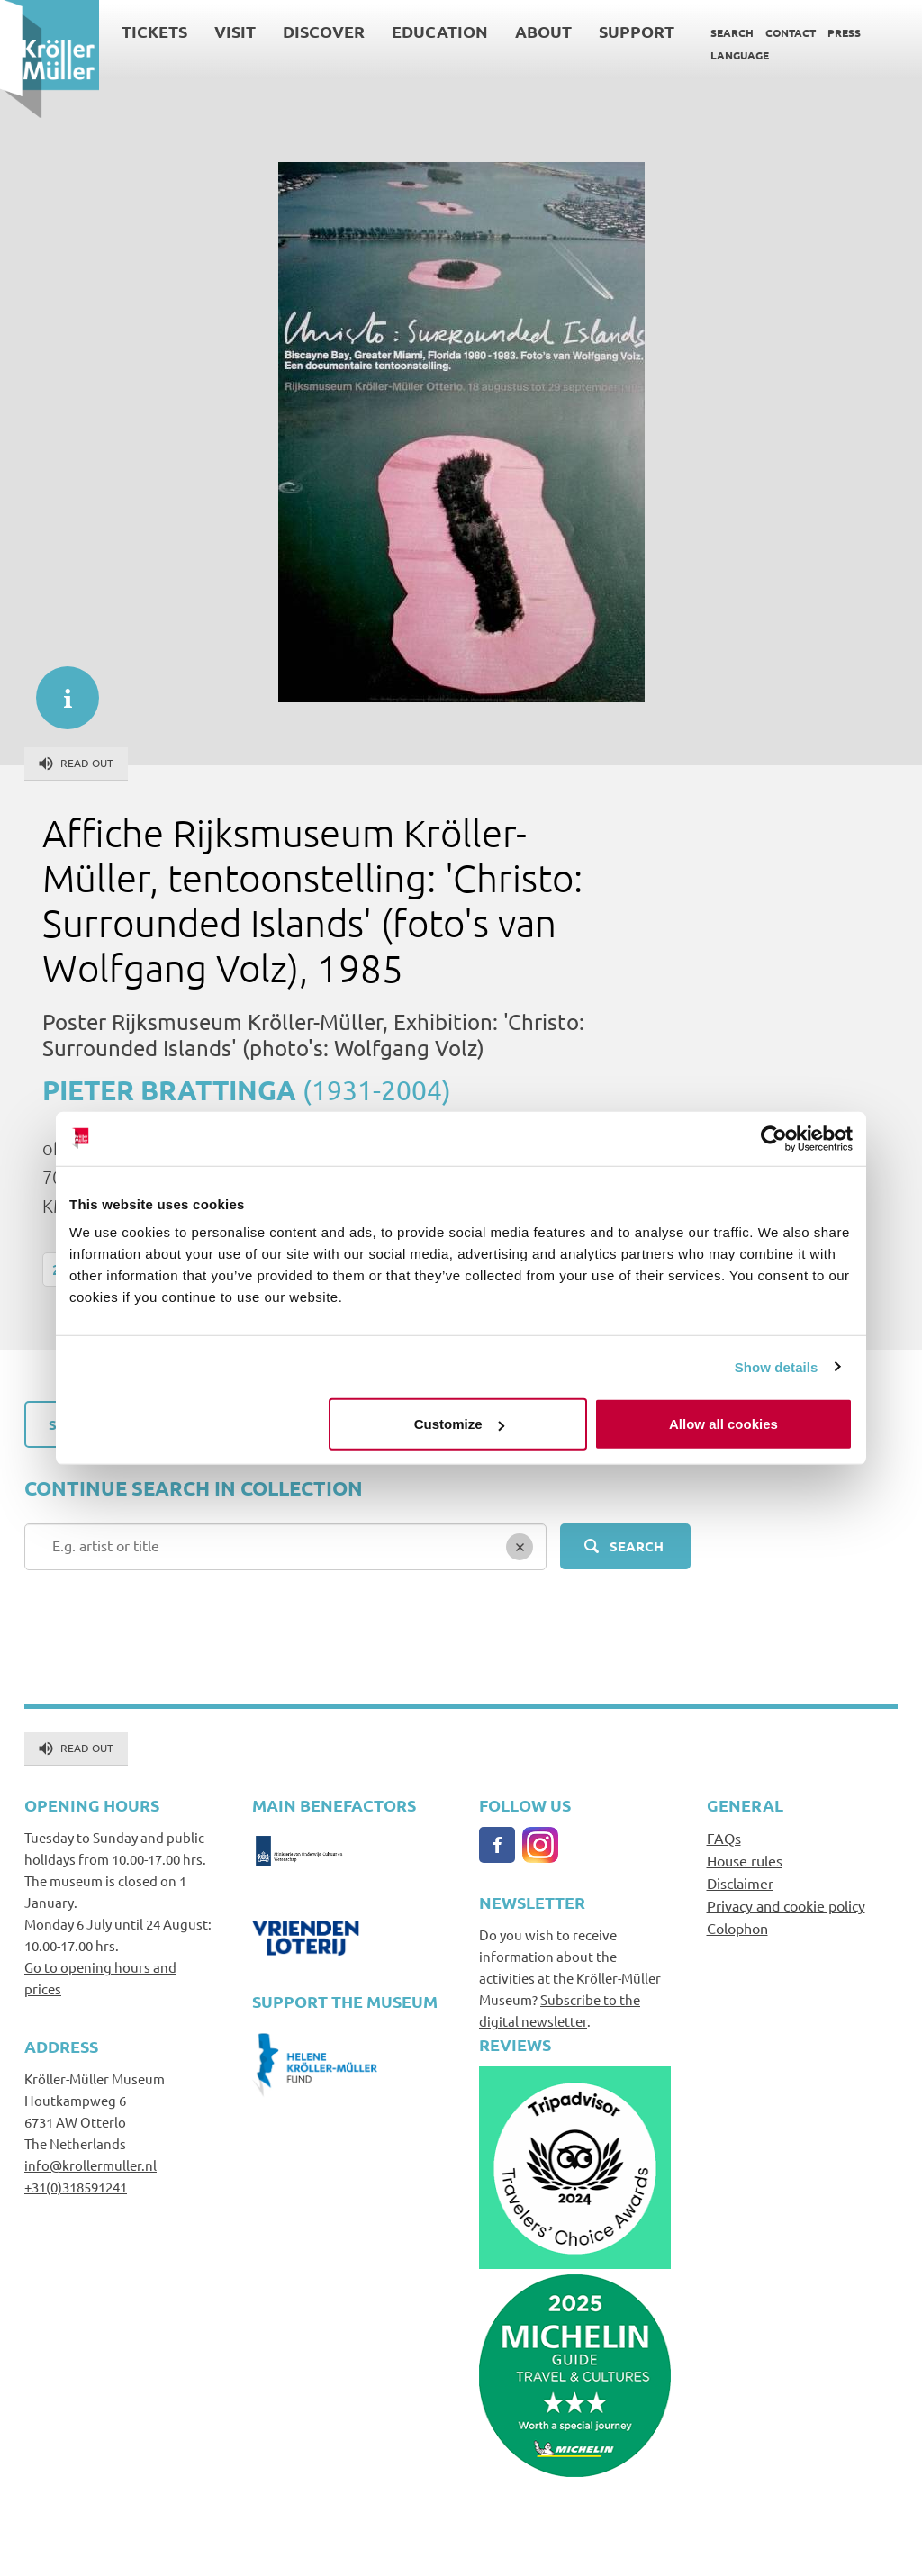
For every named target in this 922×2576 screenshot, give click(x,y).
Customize (459, 1424)
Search (732, 32)
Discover (324, 31)
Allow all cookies (723, 1424)
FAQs (724, 1838)
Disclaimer (740, 1883)
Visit (235, 31)
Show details (776, 1366)
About (543, 31)
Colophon (737, 1928)
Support (636, 31)
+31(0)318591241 (75, 2186)
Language (739, 55)
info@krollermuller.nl (90, 2165)
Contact (790, 32)
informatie (58, 688)
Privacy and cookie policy (786, 1905)
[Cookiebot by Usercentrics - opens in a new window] (774, 1138)
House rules (744, 1860)
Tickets (154, 31)
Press (844, 32)
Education (440, 31)
